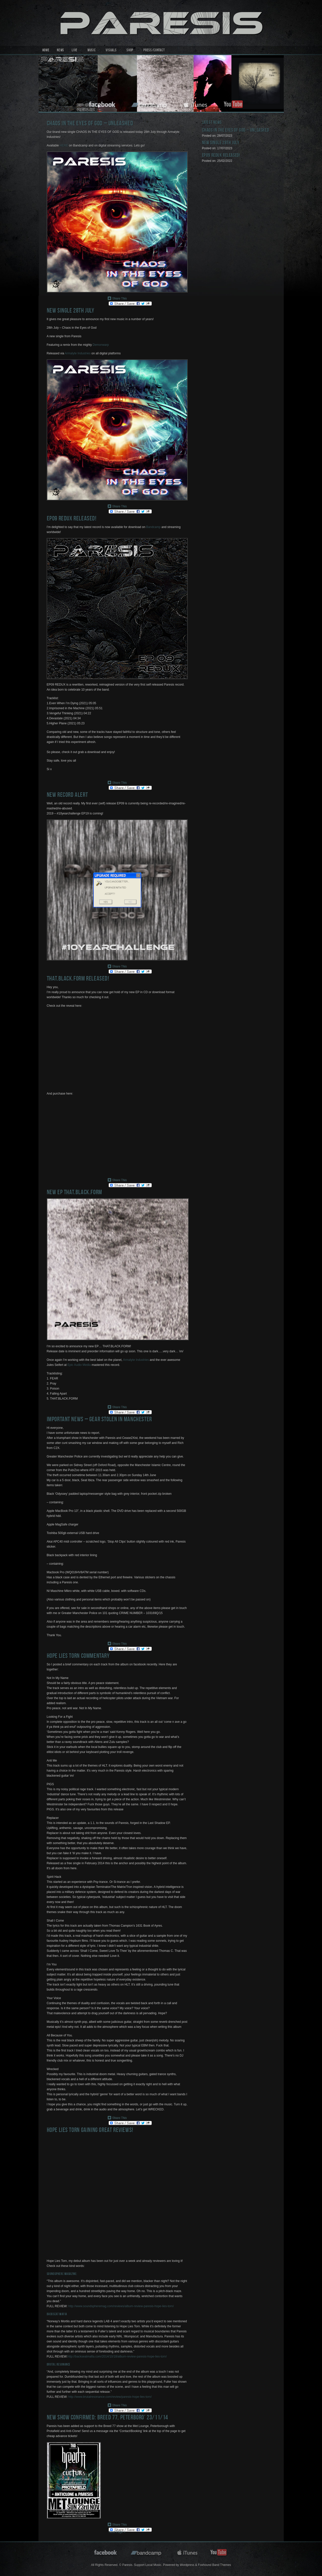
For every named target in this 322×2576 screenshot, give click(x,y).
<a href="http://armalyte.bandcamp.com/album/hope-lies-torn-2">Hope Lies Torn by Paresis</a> (117, 1135)
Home (46, 50)
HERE (64, 145)
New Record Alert (67, 795)
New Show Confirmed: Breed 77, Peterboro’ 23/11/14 (107, 2418)
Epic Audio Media (79, 1365)
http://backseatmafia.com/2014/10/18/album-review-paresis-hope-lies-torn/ (117, 2356)
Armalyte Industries (78, 353)
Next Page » (117, 2532)
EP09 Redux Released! (72, 519)
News (60, 50)
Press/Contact (154, 50)
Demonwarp (101, 345)
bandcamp (149, 103)
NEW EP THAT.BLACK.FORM (74, 1193)
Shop (130, 50)
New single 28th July (70, 311)
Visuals (111, 50)
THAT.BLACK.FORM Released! (78, 979)
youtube (233, 103)
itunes (195, 103)
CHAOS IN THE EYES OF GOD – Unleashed (90, 124)
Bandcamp (153, 527)
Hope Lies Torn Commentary (78, 1656)
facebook (102, 103)
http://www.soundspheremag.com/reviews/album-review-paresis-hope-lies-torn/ (121, 2306)
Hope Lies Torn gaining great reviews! (90, 2131)
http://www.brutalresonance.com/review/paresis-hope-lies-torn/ (110, 2397)
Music (92, 50)
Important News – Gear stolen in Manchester (99, 1420)
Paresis (161, 23)
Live (74, 50)
